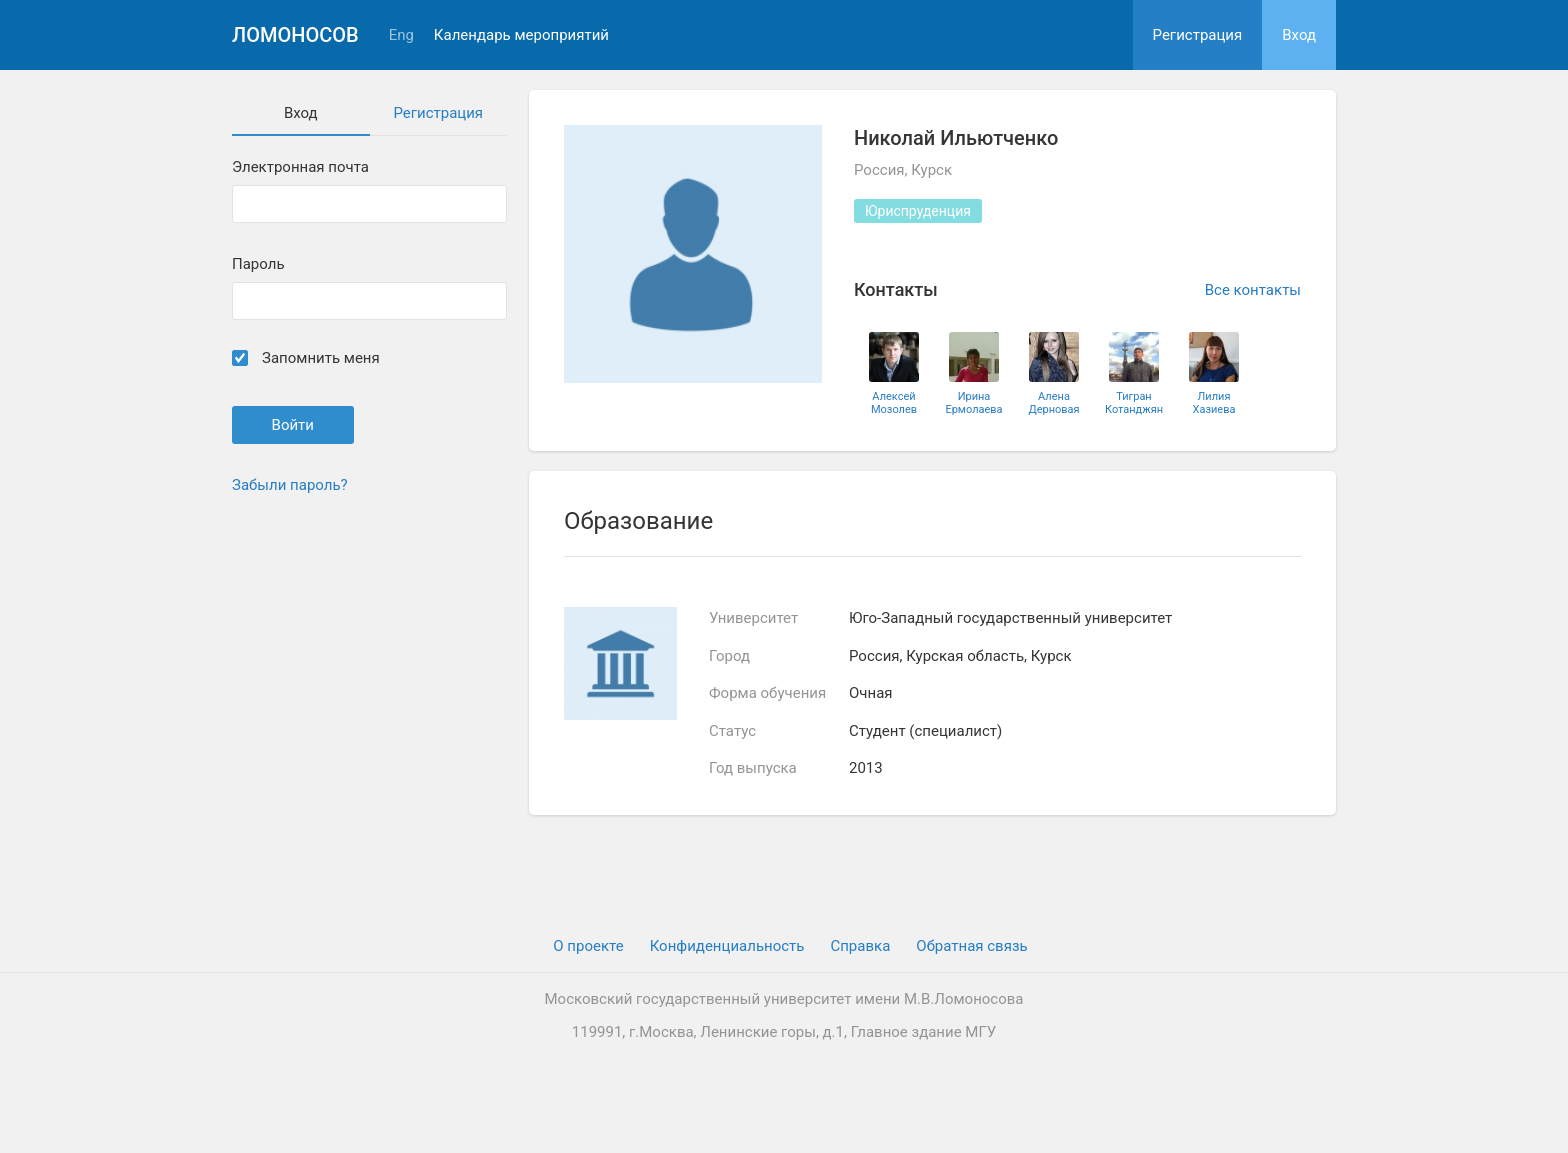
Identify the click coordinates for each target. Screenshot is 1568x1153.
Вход (1299, 35)
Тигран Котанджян (1134, 403)
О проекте (588, 946)
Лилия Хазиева (1214, 403)
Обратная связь (971, 946)
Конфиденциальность (727, 946)
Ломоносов (295, 35)
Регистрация (1198, 35)
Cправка (860, 946)
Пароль (258, 264)
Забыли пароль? (290, 485)
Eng (401, 35)
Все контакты (1253, 290)
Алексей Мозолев (894, 403)
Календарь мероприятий (521, 35)
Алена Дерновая (1053, 403)
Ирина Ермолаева (973, 403)
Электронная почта (300, 167)
